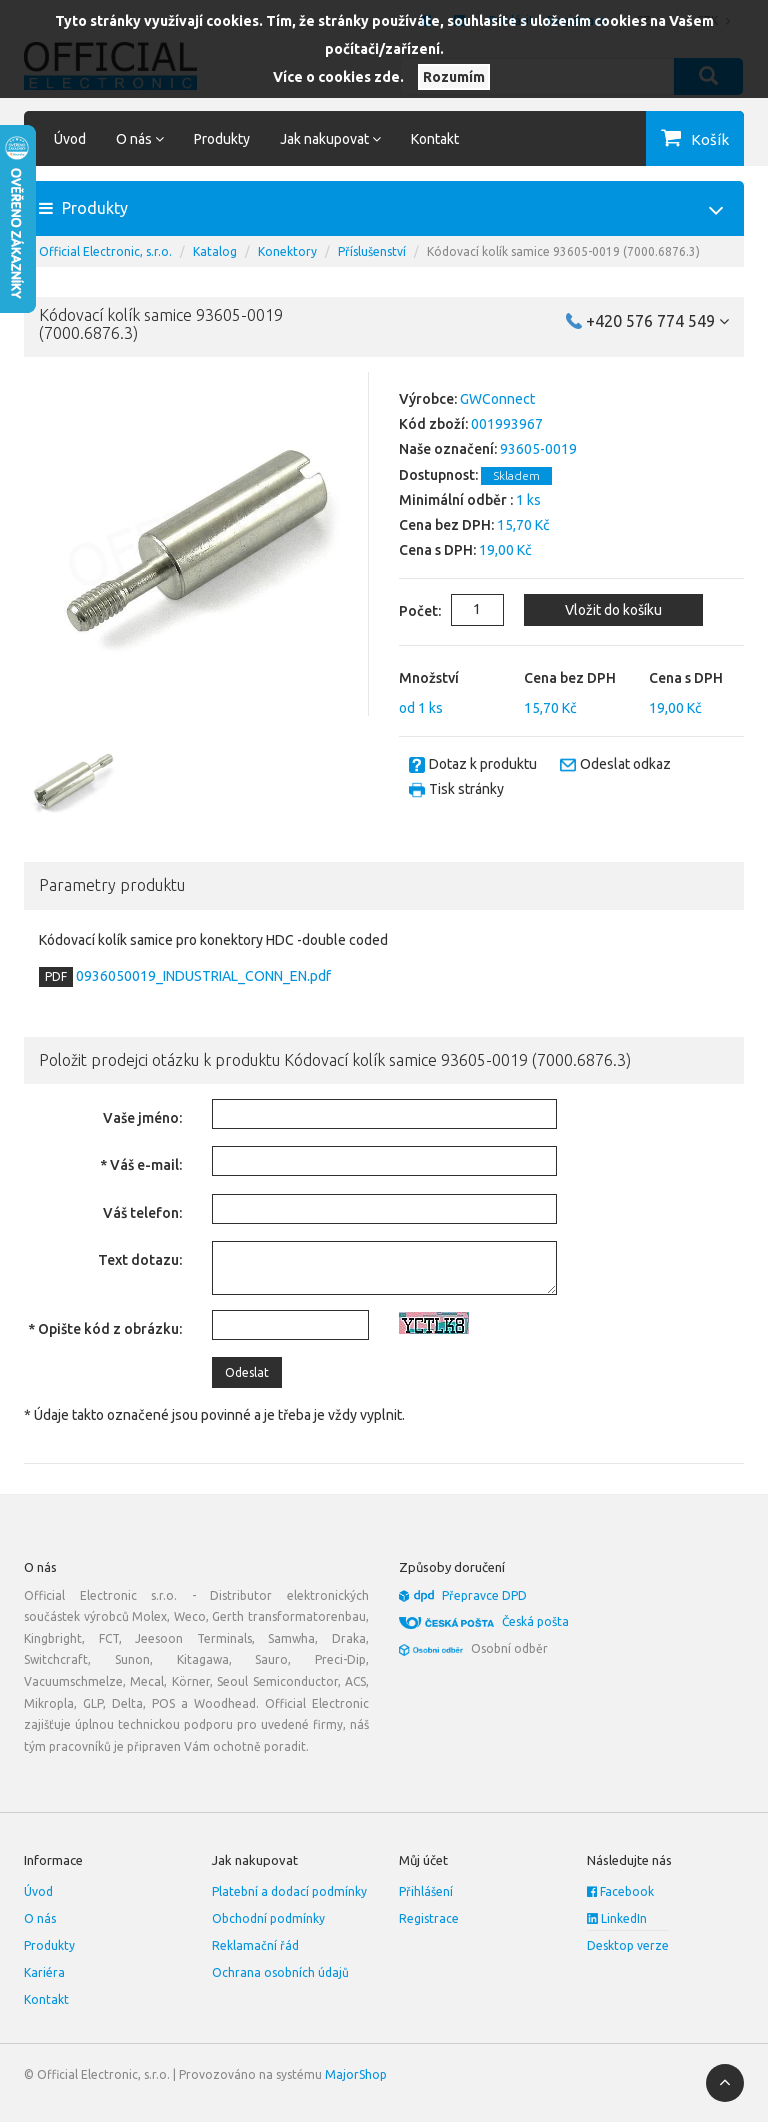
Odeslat (247, 1372)
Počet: (405, 611)
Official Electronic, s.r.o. (105, 251)
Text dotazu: (140, 1260)
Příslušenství (372, 251)
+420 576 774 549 (657, 321)
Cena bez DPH (570, 678)
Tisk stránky (466, 789)
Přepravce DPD (484, 1595)
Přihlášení (426, 1891)
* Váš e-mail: (141, 1165)
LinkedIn (617, 1918)
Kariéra (44, 1972)
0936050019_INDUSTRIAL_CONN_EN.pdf (202, 976)
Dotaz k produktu (483, 764)
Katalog (215, 251)
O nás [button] (140, 139)
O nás (40, 1918)
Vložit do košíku (612, 610)
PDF (56, 976)
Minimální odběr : (456, 500)
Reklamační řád (255, 1945)
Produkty (222, 139)
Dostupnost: (438, 475)
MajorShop (356, 2074)
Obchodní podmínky (268, 1918)
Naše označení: (448, 449)
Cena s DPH (686, 678)
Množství (429, 678)
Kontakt (435, 139)
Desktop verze (628, 1945)
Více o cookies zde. (338, 77)
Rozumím (454, 77)
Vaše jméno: (142, 1118)
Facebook (620, 1891)
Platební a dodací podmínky (289, 1891)
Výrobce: (428, 399)
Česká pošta (535, 1621)
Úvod (70, 139)
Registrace (429, 1918)
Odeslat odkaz (625, 764)
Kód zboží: (433, 424)
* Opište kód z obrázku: (105, 1329)
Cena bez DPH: (446, 525)
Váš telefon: (142, 1213)
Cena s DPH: (437, 550)
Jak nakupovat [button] (330, 139)
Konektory (287, 251)
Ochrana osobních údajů (280, 1972)
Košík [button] (710, 139)
